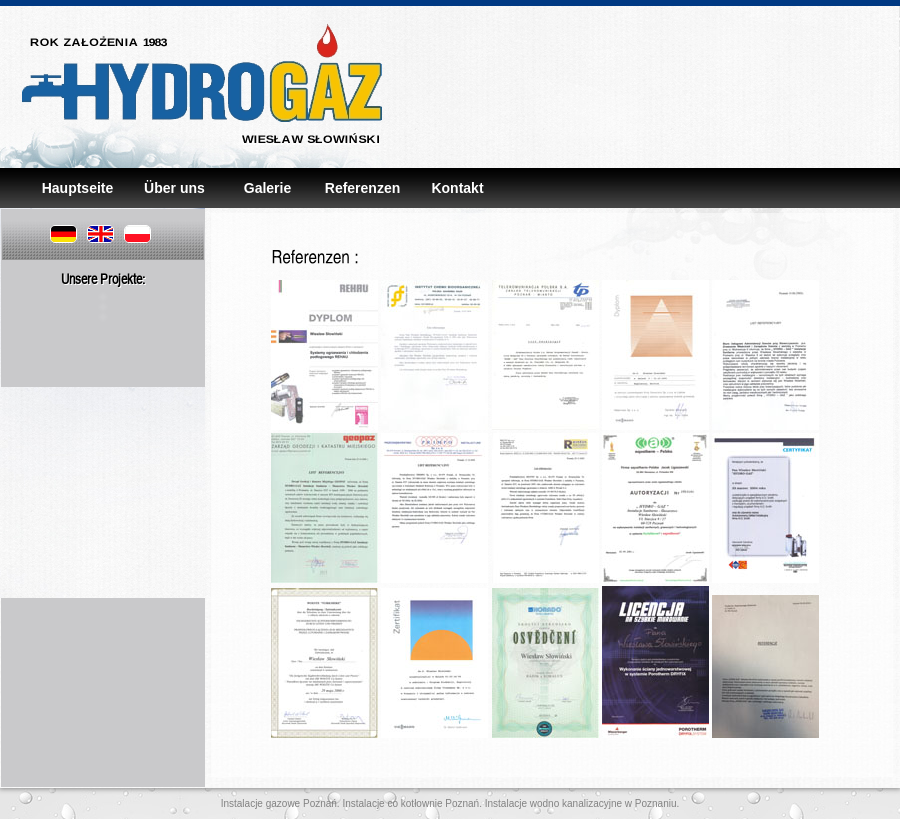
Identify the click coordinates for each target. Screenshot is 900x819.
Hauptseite (78, 188)
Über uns (172, 188)
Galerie (267, 188)
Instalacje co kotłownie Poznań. (411, 803)
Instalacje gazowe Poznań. (280, 803)
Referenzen (362, 188)
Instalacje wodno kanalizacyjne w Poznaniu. (580, 803)
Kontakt (457, 188)
